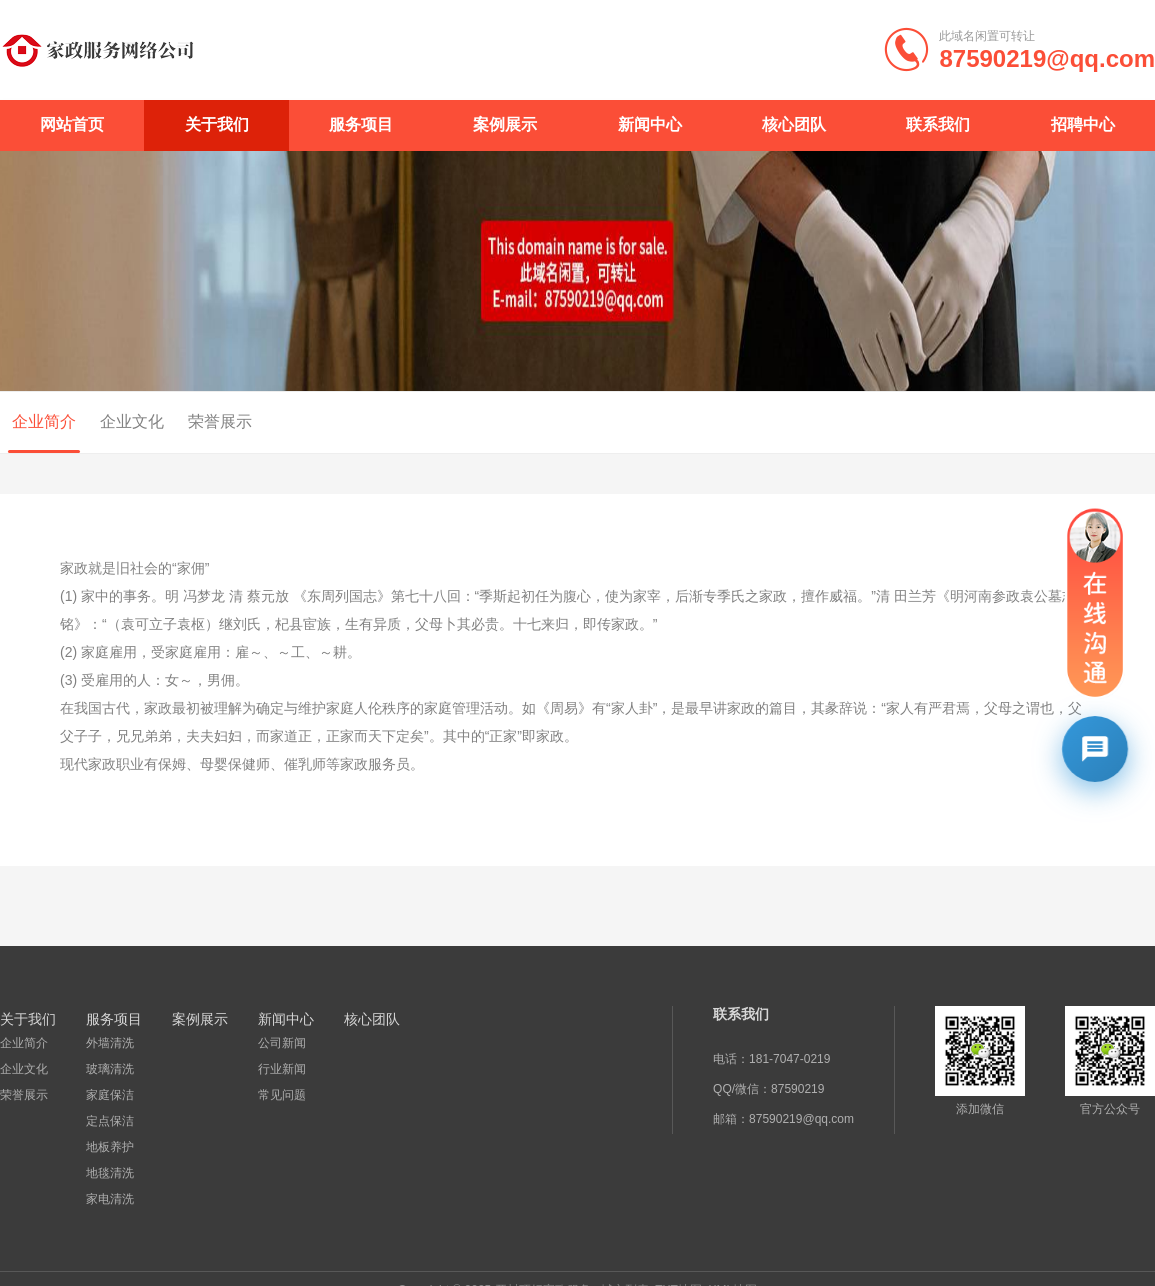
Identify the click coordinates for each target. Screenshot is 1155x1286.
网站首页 (72, 124)
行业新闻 (280, 1069)
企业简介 (24, 1043)
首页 (1079, 423)
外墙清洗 (109, 1043)
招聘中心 (1083, 124)
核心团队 (794, 124)
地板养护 (109, 1147)
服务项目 (361, 124)
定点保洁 (109, 1121)
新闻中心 (650, 124)
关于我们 (217, 124)
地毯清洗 (109, 1173)
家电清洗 (109, 1199)
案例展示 (505, 124)
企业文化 (120, 421)
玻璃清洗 (109, 1069)
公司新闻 (280, 1043)
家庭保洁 (109, 1095)
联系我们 (938, 124)
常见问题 (280, 1095)
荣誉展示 (208, 421)
